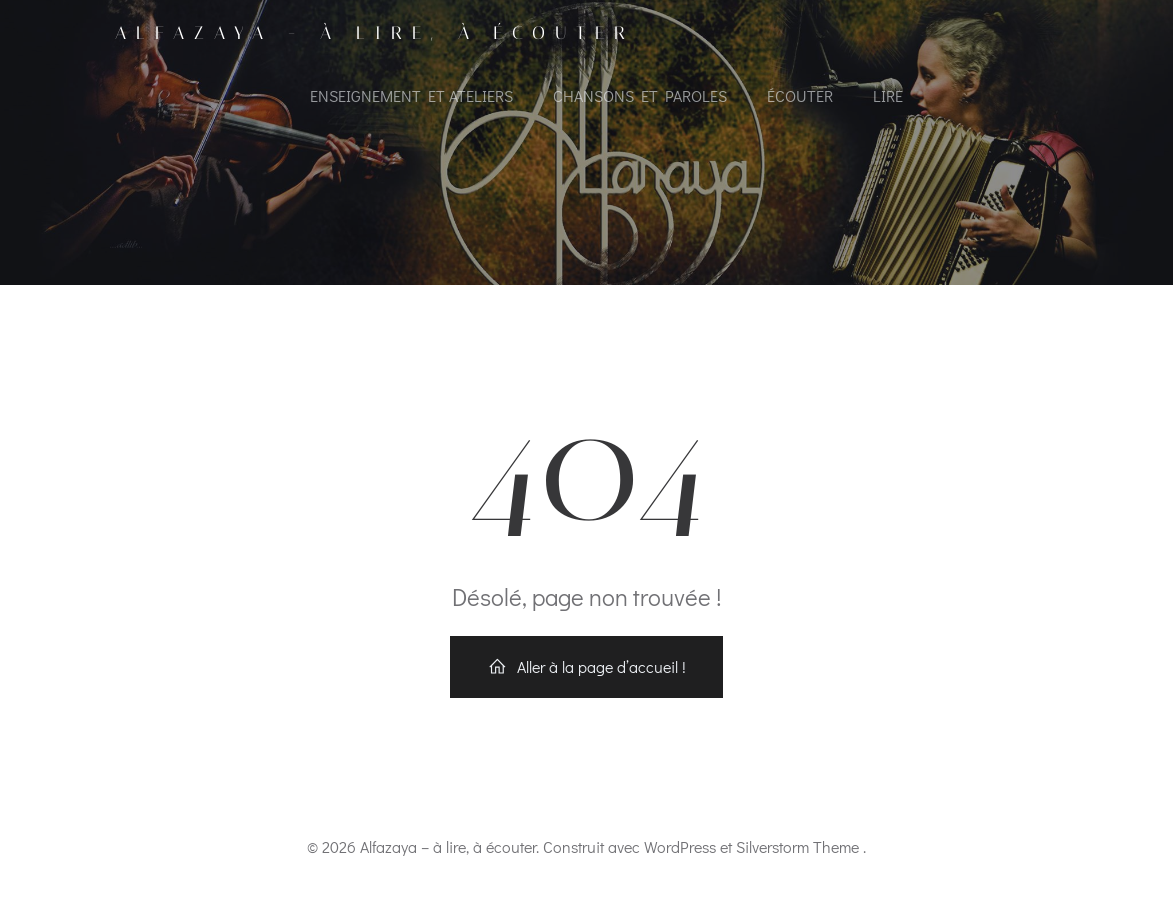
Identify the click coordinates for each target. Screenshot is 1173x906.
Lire (888, 95)
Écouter (800, 95)
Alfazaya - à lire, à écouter (375, 33)
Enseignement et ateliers (411, 95)
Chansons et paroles (640, 95)
